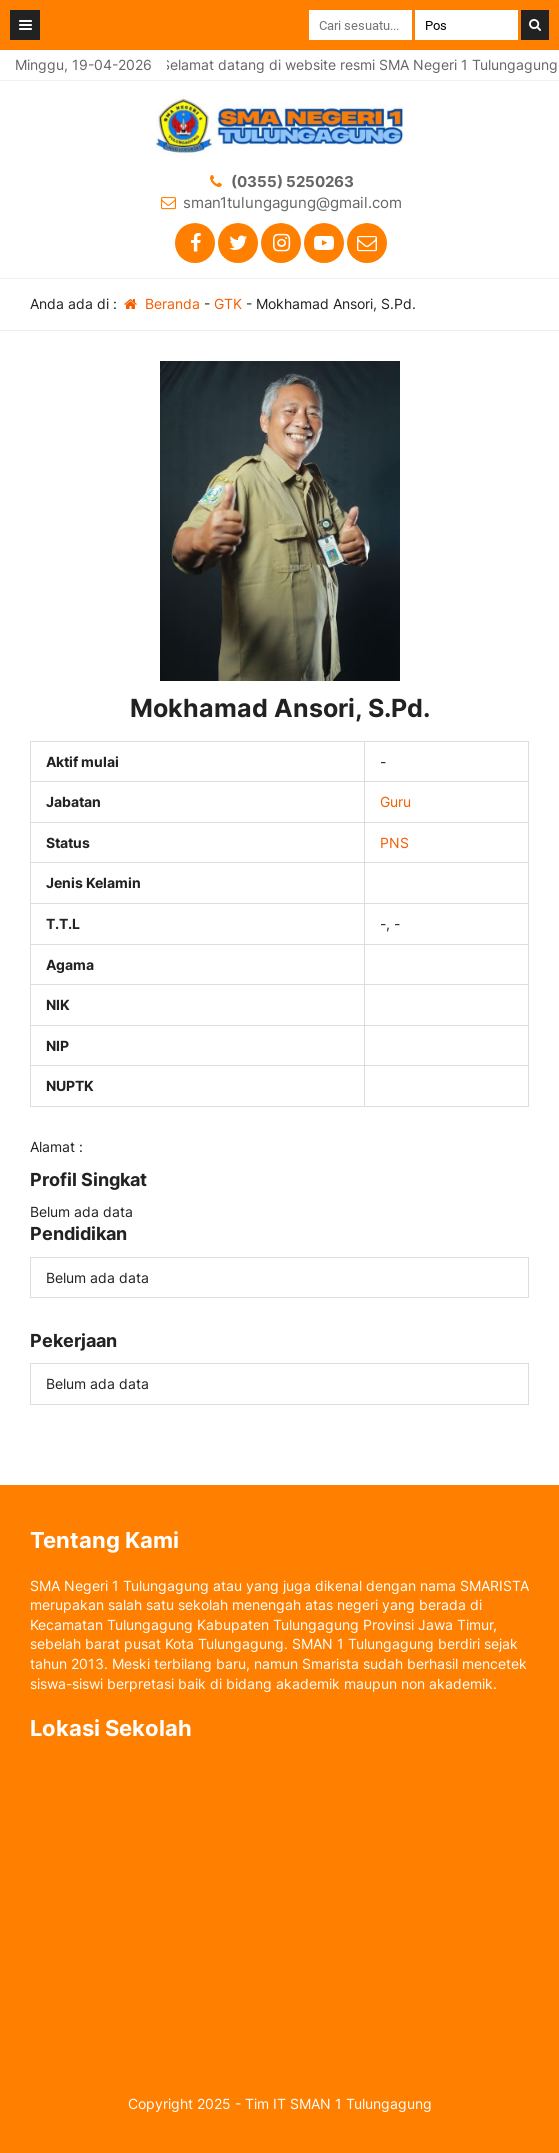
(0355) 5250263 (292, 181)
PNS (394, 842)
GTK (228, 303)
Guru (395, 801)
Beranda (160, 303)
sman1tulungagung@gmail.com (292, 202)
